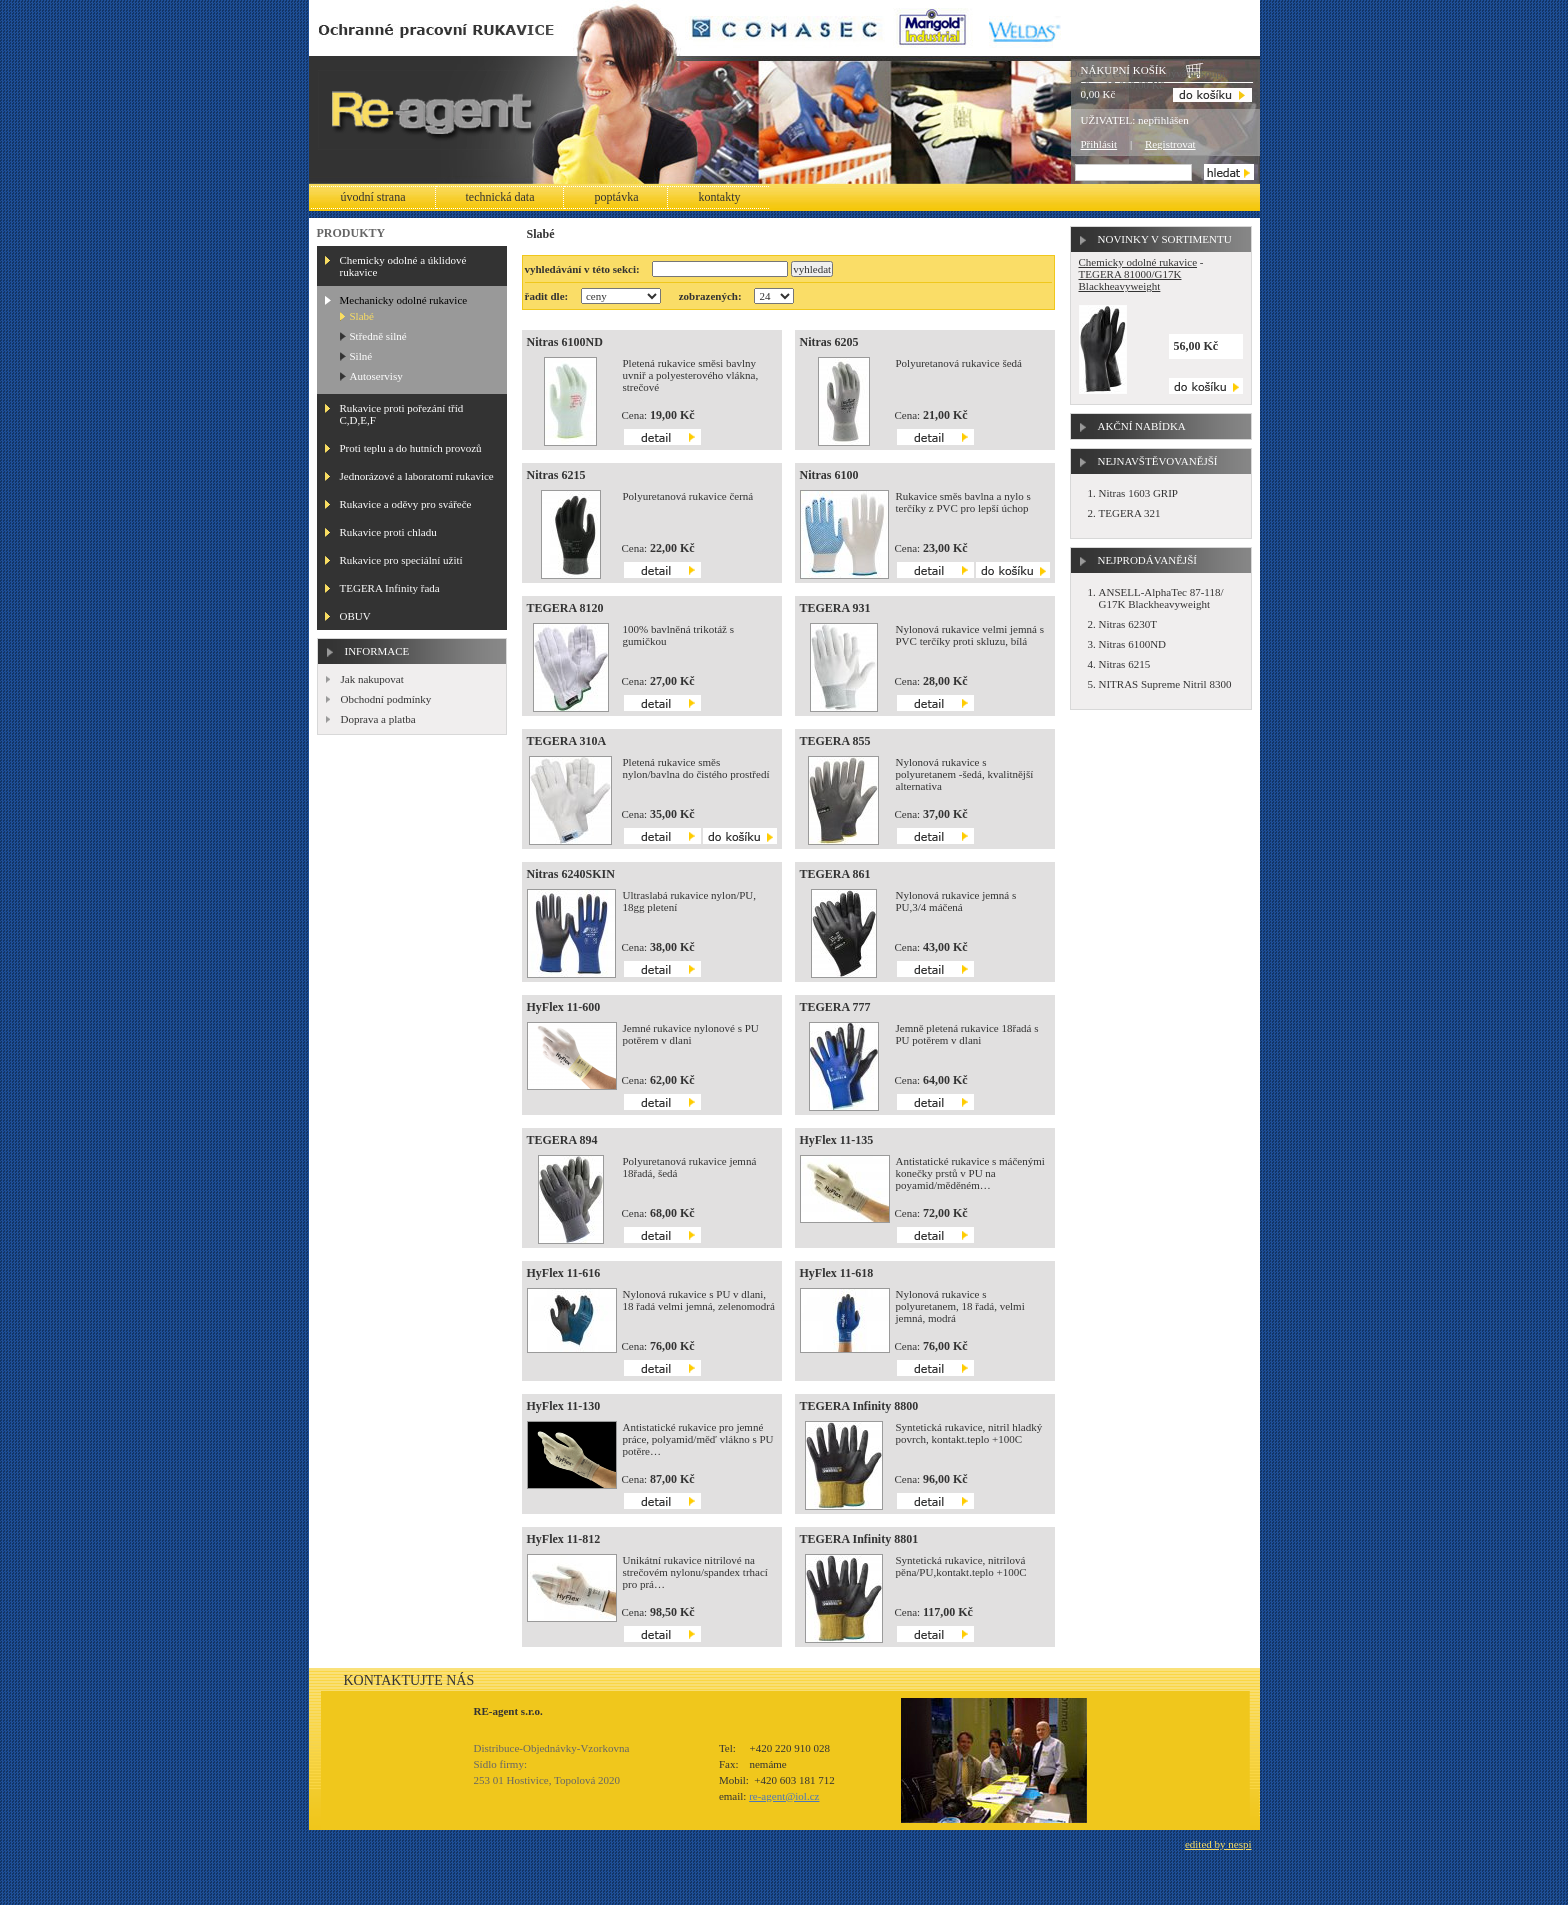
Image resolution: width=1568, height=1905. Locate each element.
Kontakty (719, 197)
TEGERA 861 (835, 874)
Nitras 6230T (1128, 624)
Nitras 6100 (829, 475)
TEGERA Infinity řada (390, 588)
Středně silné (378, 336)
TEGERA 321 (1130, 513)
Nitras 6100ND (565, 342)
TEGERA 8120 (565, 608)
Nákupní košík (1124, 70)
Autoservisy (376, 376)
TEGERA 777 (835, 1007)
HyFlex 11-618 (837, 1273)
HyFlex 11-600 (564, 1007)
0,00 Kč (1098, 94)
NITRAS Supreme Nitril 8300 (1165, 684)
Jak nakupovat (372, 679)
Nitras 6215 (556, 475)
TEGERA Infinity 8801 (859, 1539)
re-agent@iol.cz (784, 1796)
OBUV (355, 616)
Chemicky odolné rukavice (1138, 262)
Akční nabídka (1142, 426)
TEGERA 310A (567, 741)
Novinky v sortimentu (1165, 239)
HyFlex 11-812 (564, 1539)
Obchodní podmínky (386, 699)
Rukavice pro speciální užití (401, 560)
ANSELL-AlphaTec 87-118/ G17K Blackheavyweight (1161, 598)
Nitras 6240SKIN (571, 874)
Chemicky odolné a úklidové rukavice (403, 266)
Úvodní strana (373, 197)
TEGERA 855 (835, 741)
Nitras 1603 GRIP (1138, 493)
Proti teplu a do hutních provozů (411, 448)
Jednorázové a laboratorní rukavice (417, 476)
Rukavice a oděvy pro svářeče (406, 504)
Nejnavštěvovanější (1158, 461)
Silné (361, 356)
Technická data (500, 197)
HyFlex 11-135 (837, 1140)
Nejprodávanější (1147, 560)
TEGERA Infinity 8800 (859, 1406)
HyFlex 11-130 (564, 1406)
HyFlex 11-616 (564, 1273)
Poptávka (616, 197)
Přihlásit (1099, 144)
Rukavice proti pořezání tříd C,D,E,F (402, 414)
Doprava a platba (378, 719)
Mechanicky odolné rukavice (404, 300)
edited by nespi (1218, 1844)
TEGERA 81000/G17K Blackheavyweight (1130, 280)
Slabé (362, 316)
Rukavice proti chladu (388, 532)
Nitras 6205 (829, 342)
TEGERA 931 (835, 608)
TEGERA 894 (562, 1140)
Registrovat (1170, 144)
